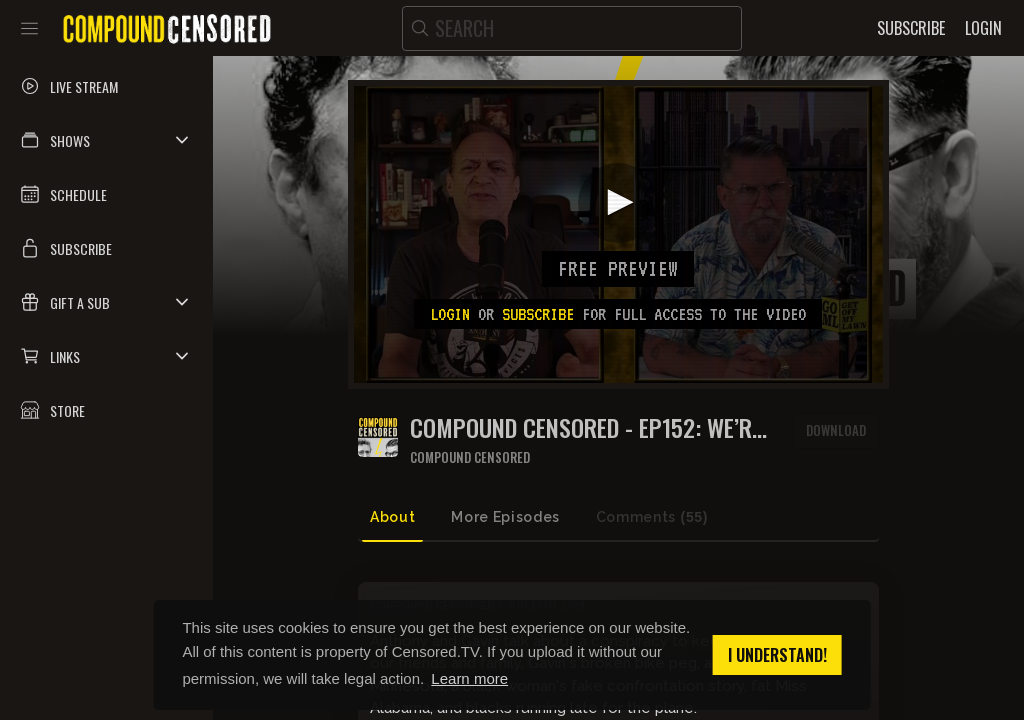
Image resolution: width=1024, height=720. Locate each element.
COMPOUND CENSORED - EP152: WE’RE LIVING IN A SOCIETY (586, 427)
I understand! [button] (777, 655)
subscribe (538, 314)
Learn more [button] (469, 678)
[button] (106, 140)
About (392, 517)
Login (450, 314)
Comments (652, 517)
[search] (572, 28)
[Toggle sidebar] (29, 28)
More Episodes (505, 517)
